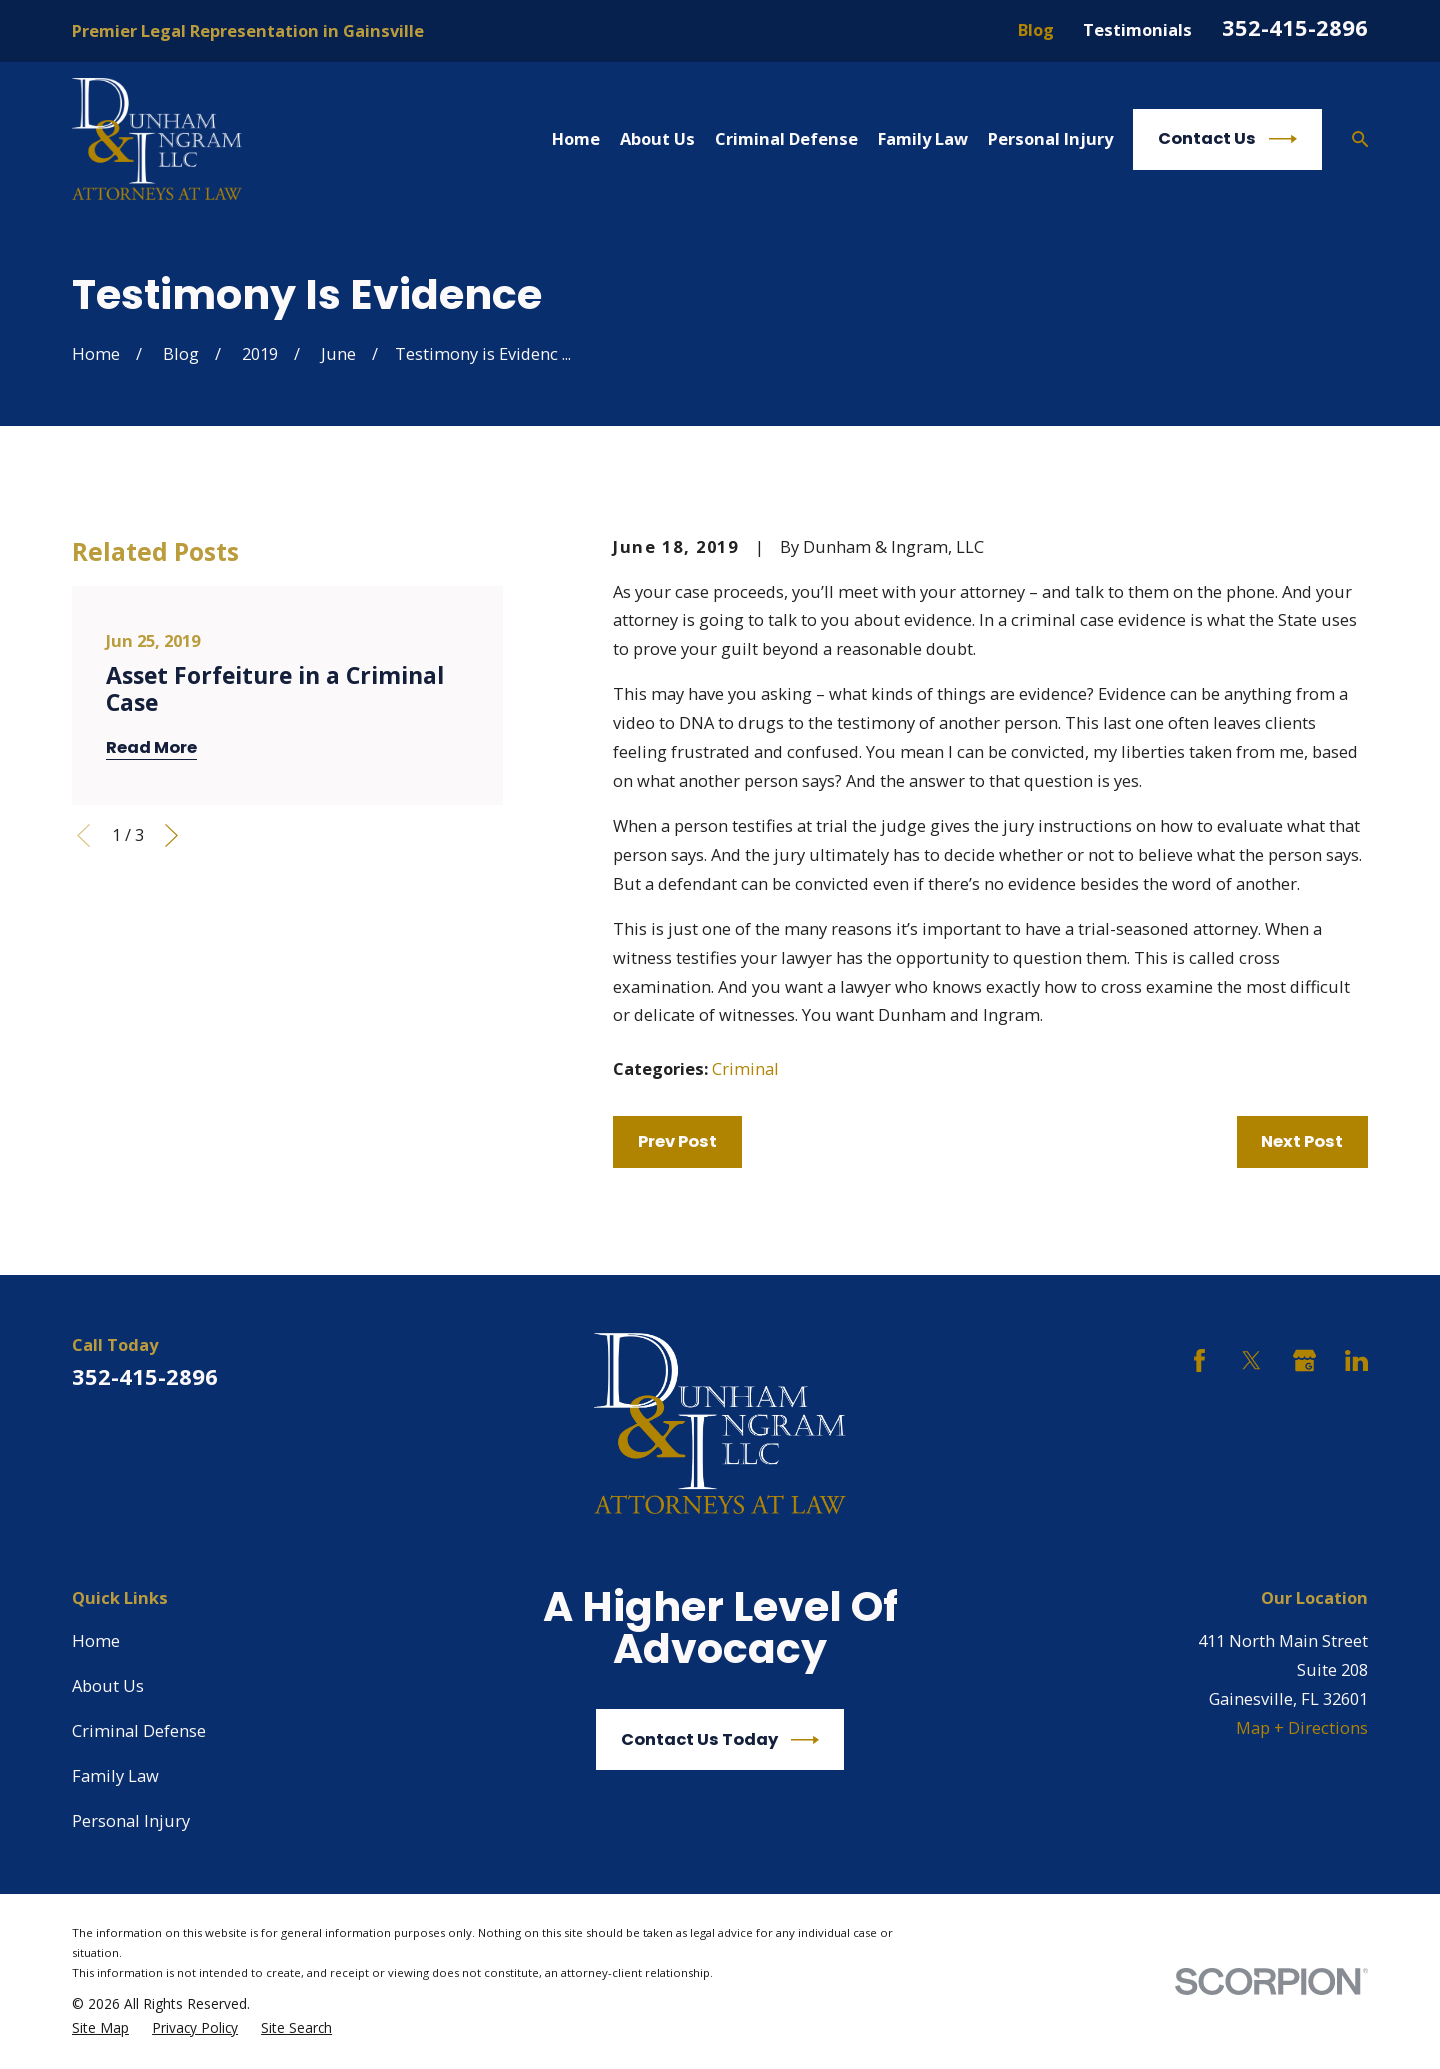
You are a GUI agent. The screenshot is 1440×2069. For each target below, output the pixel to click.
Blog (1036, 29)
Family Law (115, 1775)
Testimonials (1137, 29)
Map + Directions (1302, 1727)
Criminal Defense (139, 1730)
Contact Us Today (720, 1740)
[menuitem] (100, 2028)
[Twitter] (1251, 1360)
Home (96, 1640)
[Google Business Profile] (1304, 1360)
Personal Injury (131, 1820)
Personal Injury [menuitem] (1050, 138)
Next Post (1302, 1141)
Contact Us (1227, 139)
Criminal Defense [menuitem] (786, 138)
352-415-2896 (1295, 27)
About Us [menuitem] (657, 138)
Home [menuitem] (576, 138)
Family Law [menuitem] (923, 138)
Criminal (745, 1068)
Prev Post (677, 1141)
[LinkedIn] (1356, 1360)
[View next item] (171, 835)
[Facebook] (1199, 1360)
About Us (108, 1685)
